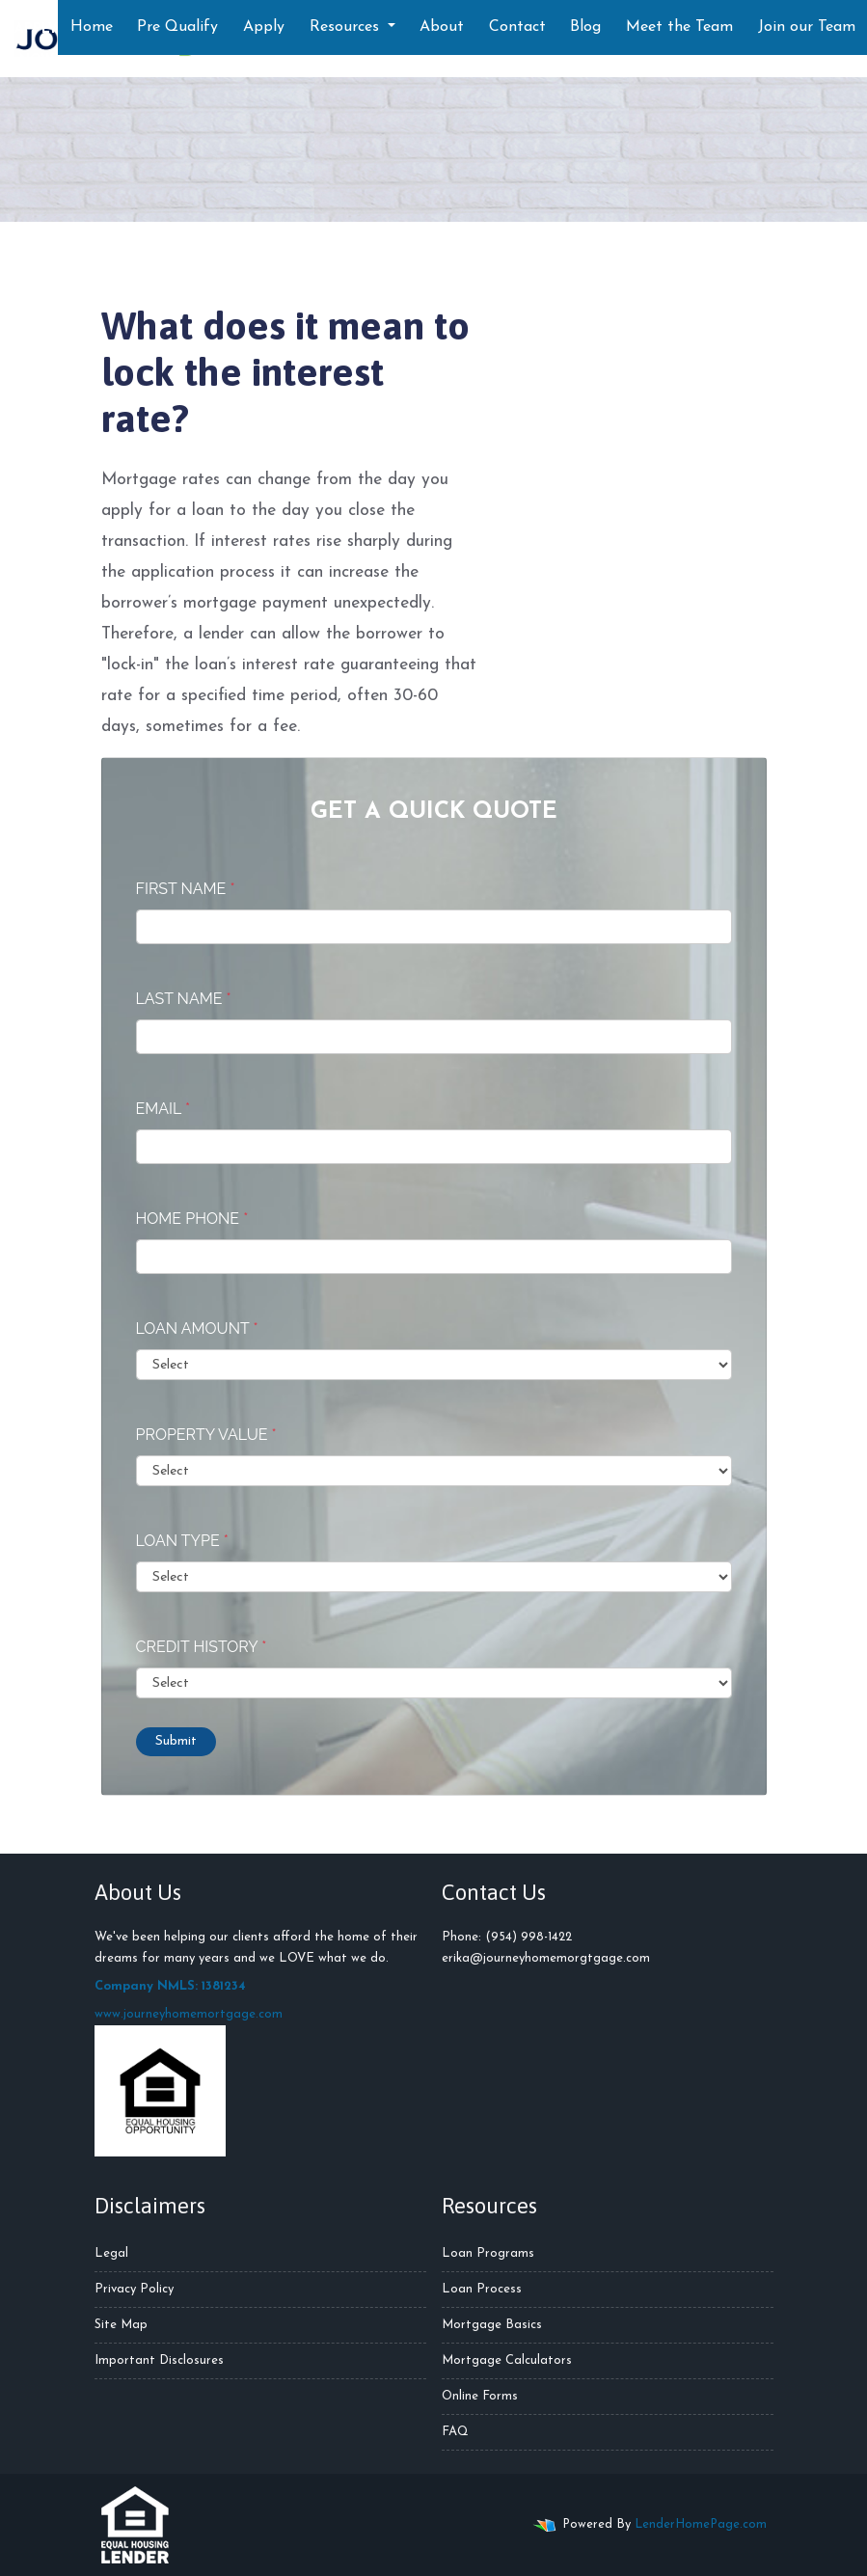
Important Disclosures (159, 2360)
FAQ (455, 2432)
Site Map (121, 2324)
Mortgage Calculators (507, 2360)
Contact (517, 27)
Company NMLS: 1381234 (170, 1986)
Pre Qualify (177, 27)
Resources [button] (347, 27)
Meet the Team (679, 27)
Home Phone (192, 1218)
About (442, 27)
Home (91, 27)
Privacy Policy (134, 2289)
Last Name (183, 999)
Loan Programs (488, 2253)
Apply (263, 27)
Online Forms (480, 2396)
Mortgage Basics (492, 2324)
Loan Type (182, 1541)
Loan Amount (197, 1328)
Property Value (206, 1434)
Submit (176, 1741)
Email (163, 1108)
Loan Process (482, 2289)
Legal (111, 2253)
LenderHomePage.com (701, 2524)
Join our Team (806, 27)
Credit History (201, 1647)
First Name (185, 889)
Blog (585, 27)
